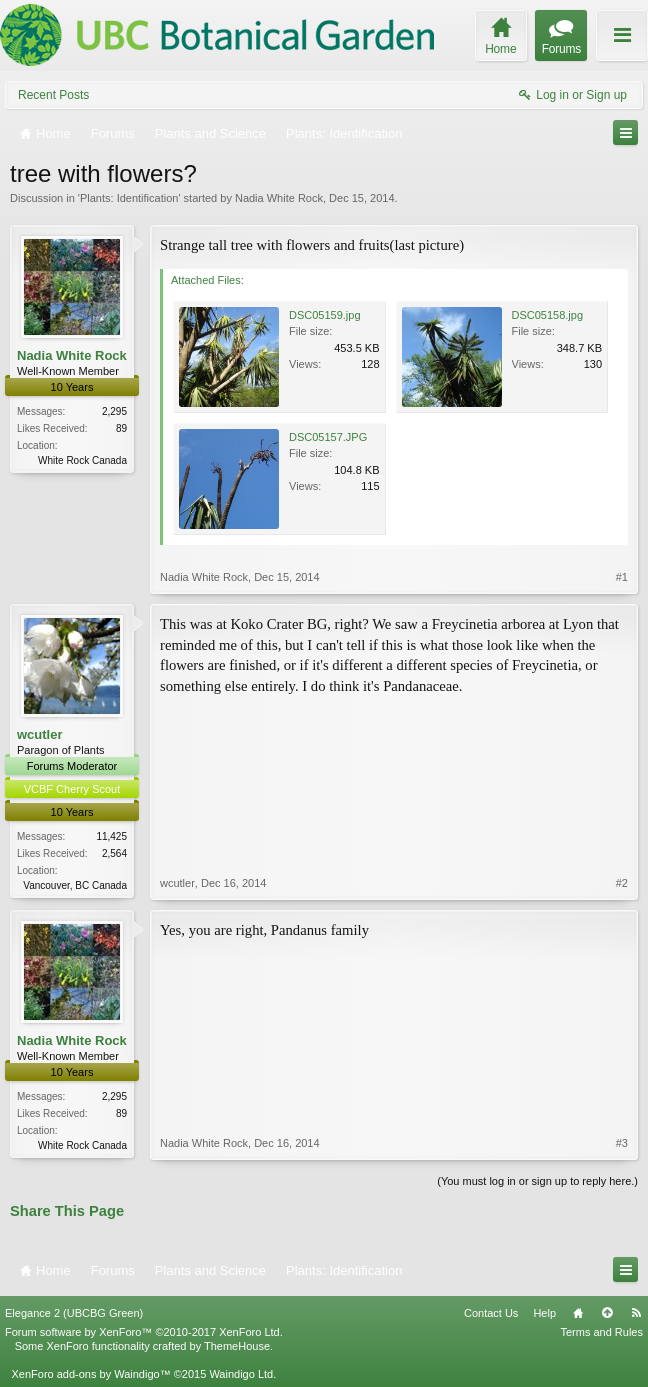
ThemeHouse (237, 1346)
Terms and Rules (601, 1332)
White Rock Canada (82, 460)
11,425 (111, 836)
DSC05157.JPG (328, 437)
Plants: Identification (129, 198)
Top (607, 1313)
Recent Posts (53, 95)
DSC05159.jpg (325, 315)
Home (578, 1313)
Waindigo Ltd (241, 1374)
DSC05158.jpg (548, 315)
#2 (622, 883)
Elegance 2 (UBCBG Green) (74, 1313)
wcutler (40, 734)
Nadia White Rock (279, 198)
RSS (636, 1313)
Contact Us (491, 1313)
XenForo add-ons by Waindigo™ (90, 1374)
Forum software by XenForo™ (144, 1332)
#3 (622, 1143)
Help (544, 1313)
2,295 (114, 411)
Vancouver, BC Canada (75, 885)
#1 (622, 577)
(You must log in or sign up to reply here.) (537, 1181)
